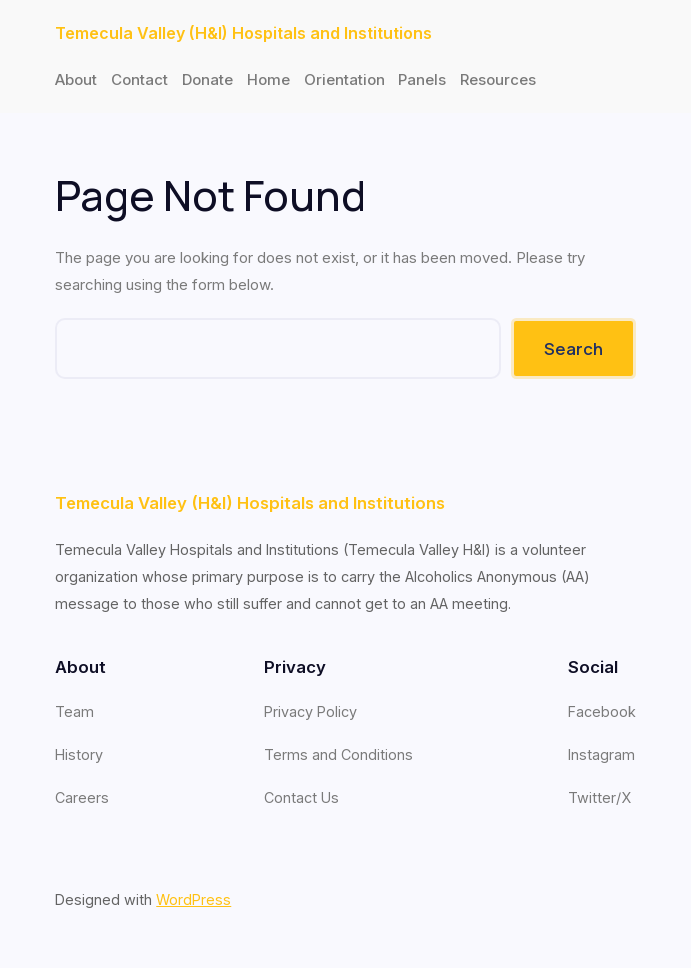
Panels (422, 79)
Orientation (344, 79)
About (76, 79)
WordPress (193, 899)
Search (573, 348)
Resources (498, 79)
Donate (207, 79)
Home (268, 79)
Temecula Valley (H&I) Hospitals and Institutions (243, 33)
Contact (139, 79)
